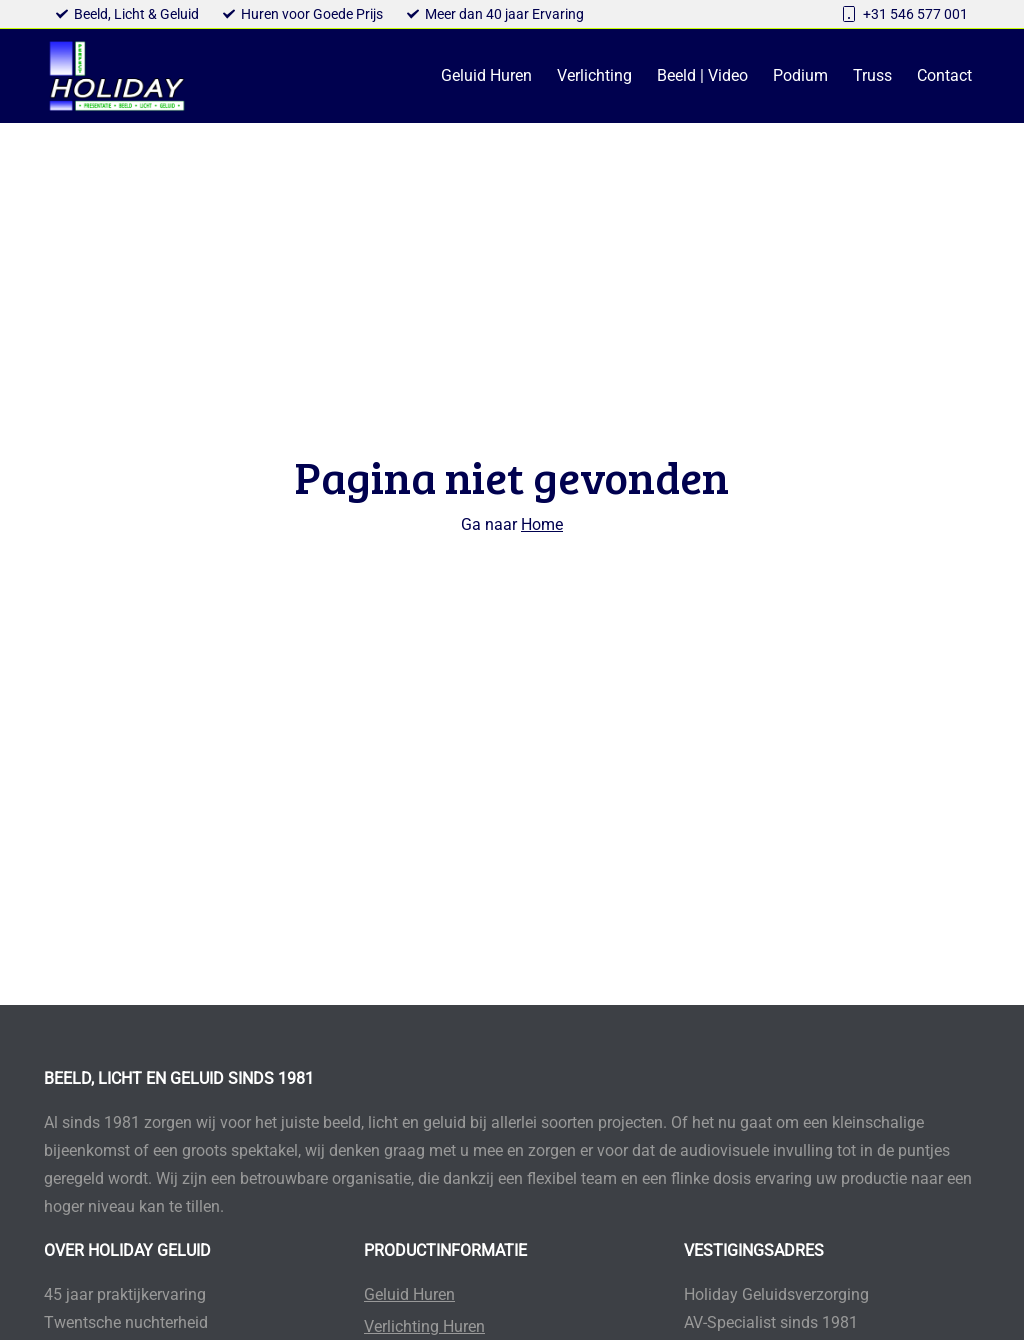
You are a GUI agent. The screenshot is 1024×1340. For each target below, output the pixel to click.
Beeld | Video (702, 75)
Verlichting (594, 75)
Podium (800, 75)
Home (542, 524)
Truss (872, 75)
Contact (944, 75)
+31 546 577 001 (915, 14)
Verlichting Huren (424, 1326)
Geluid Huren (486, 75)
